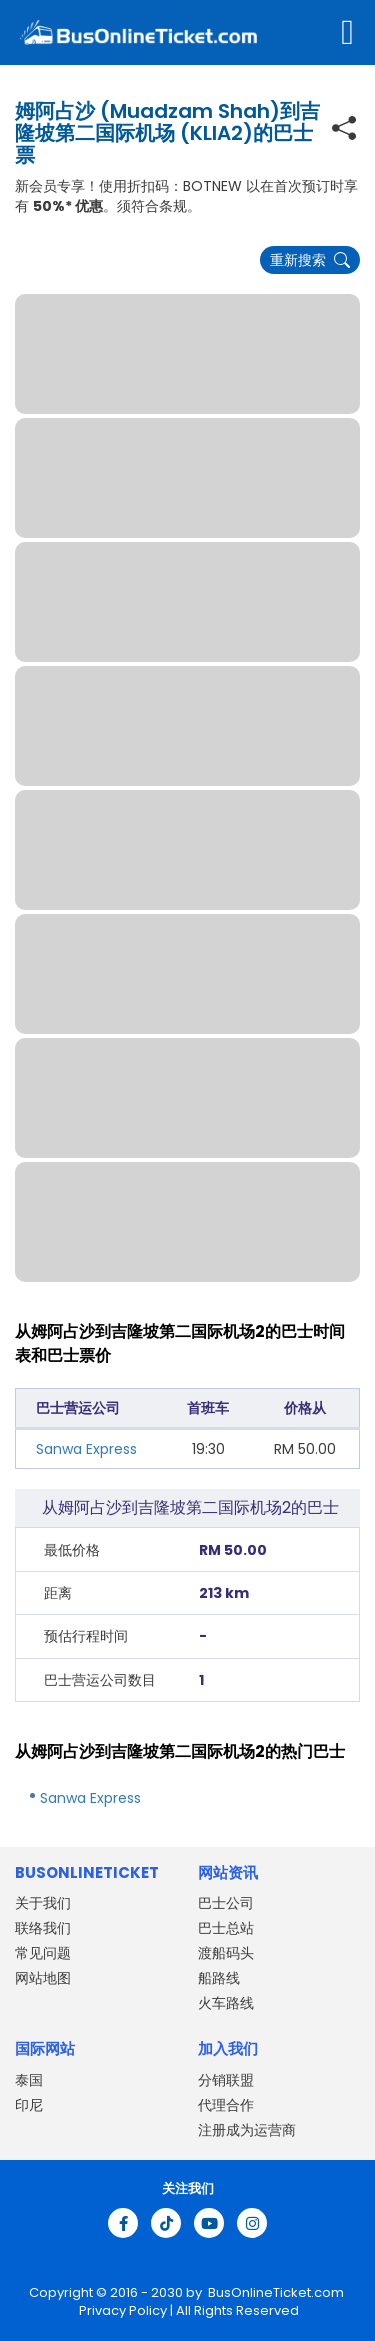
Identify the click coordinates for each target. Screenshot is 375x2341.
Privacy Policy (121, 2310)
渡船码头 (226, 1953)
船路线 (219, 1978)
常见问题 (43, 1953)
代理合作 (226, 2105)
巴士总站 (226, 1928)
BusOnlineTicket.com (276, 2292)
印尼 (29, 2105)
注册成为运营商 (247, 2130)
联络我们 (43, 1928)
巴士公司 (226, 1903)
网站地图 (43, 1978)
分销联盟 (226, 2080)
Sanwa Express (86, 1449)
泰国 (29, 2080)
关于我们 (43, 1903)
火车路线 (226, 2003)
